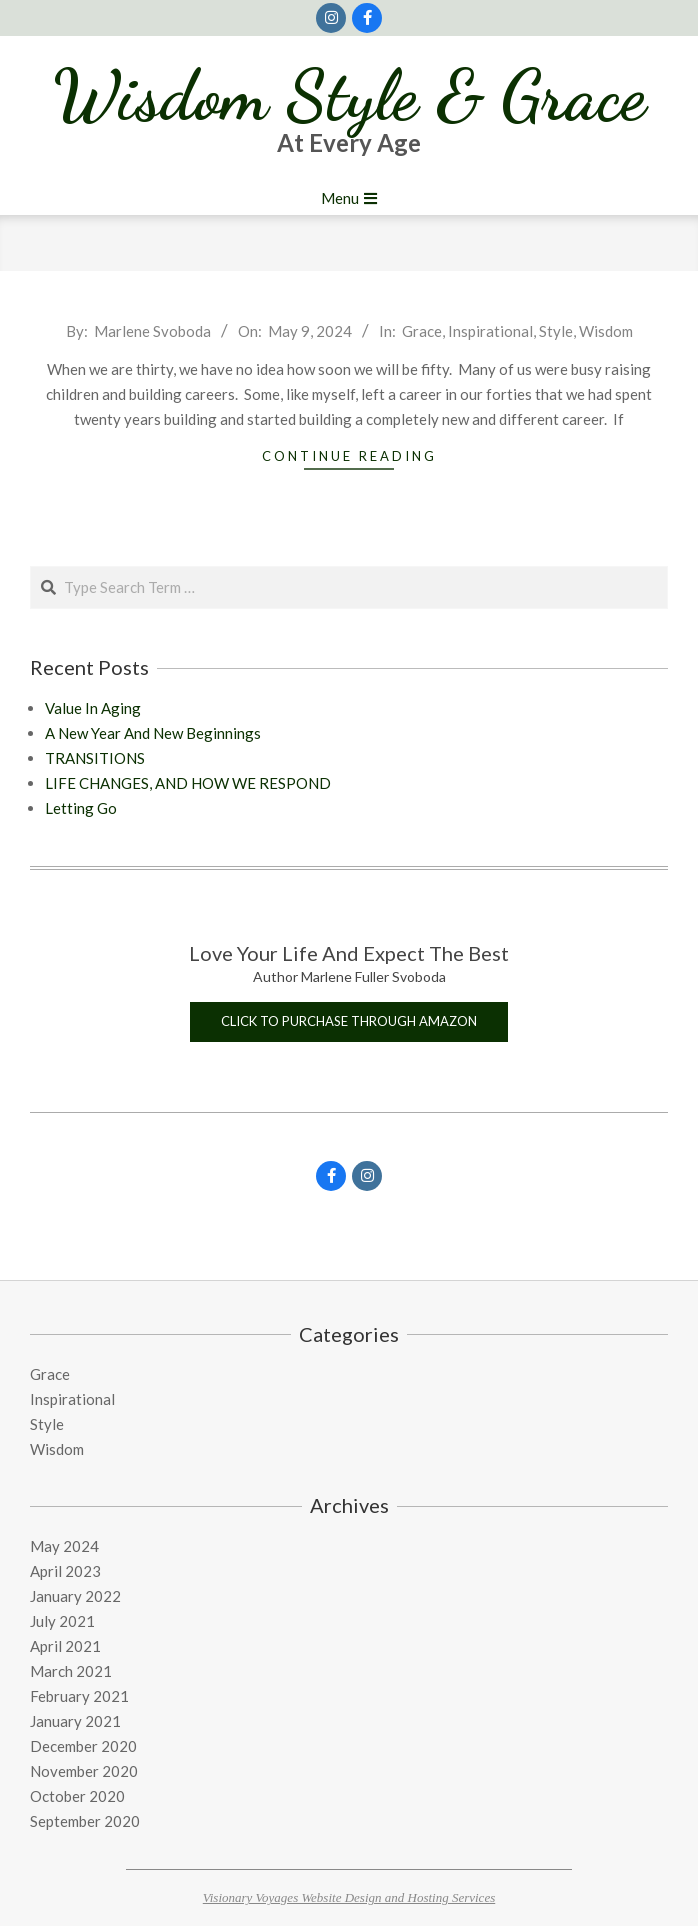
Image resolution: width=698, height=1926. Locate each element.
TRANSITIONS (95, 758)
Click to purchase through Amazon (349, 1021)
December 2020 (83, 1746)
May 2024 (64, 1546)
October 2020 (77, 1796)
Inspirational (490, 331)
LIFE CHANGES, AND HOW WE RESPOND (188, 783)
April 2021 (65, 1646)
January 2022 (75, 1596)
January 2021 (75, 1721)
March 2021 (71, 1671)
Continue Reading (349, 456)
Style (556, 331)
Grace (422, 331)
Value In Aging (93, 708)
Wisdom (606, 331)
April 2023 (65, 1571)
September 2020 (85, 1821)
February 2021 (79, 1696)
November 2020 (84, 1771)
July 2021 (62, 1621)
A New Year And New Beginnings (153, 733)
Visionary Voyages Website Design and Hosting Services (349, 1897)
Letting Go (81, 808)
